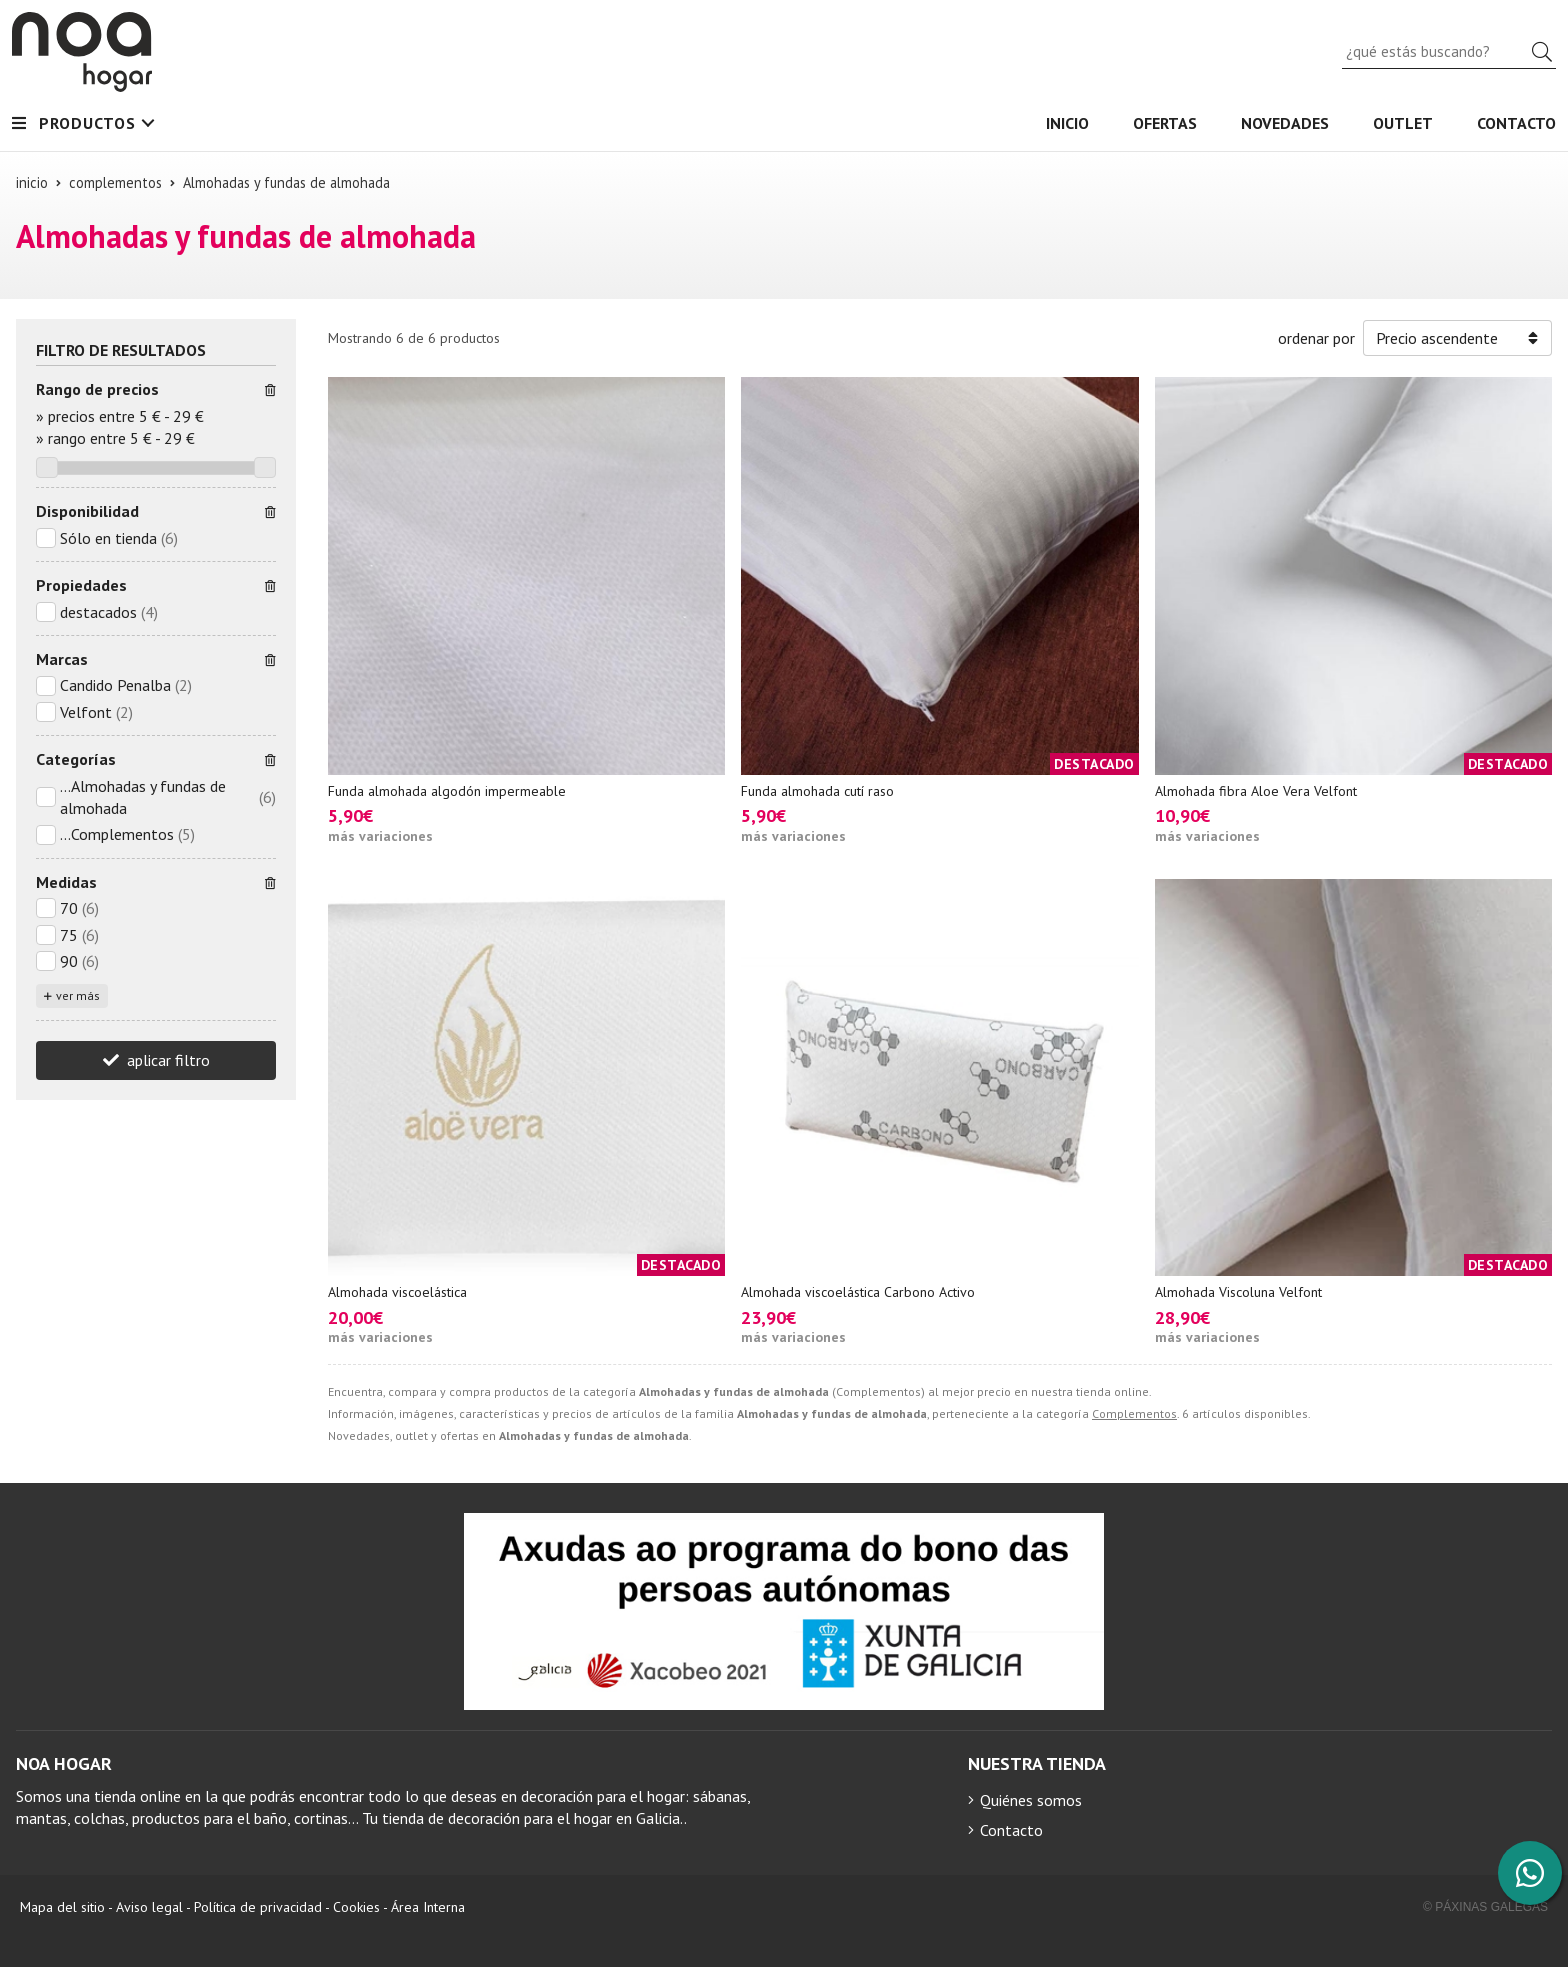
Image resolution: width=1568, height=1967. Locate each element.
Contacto (1011, 1830)
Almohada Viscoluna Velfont (1238, 1292)
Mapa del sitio (62, 1907)
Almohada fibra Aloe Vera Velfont (1256, 791)
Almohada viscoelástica (397, 1292)
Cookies (356, 1907)
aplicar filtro (168, 1060)
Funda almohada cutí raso (817, 791)
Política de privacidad (258, 1907)
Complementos (1134, 1413)
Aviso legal (149, 1907)
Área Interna (428, 1907)
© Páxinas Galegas (1485, 1907)
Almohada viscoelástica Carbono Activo (858, 1292)
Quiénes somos (1031, 1800)
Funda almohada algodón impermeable (447, 791)
